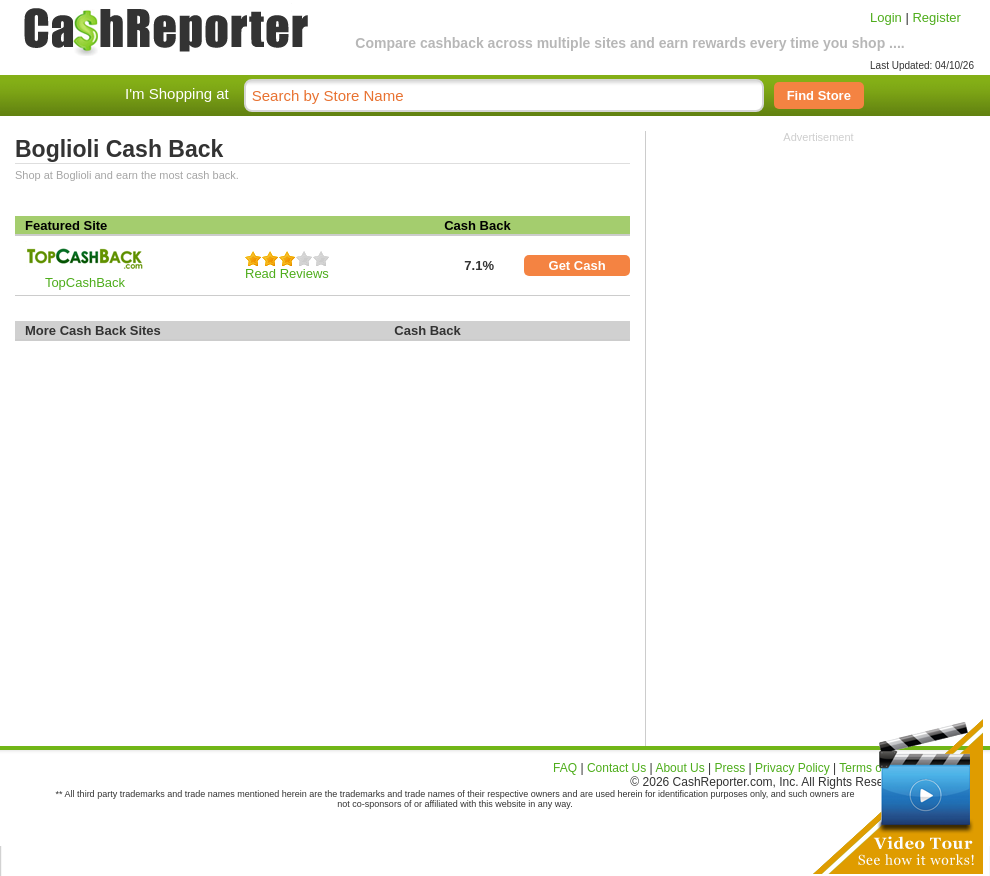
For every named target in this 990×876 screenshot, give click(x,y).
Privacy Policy (792, 768)
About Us (679, 768)
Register (936, 17)
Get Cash (577, 265)
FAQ (565, 768)
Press (730, 768)
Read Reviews (287, 273)
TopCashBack (85, 282)
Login (886, 17)
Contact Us (616, 768)
